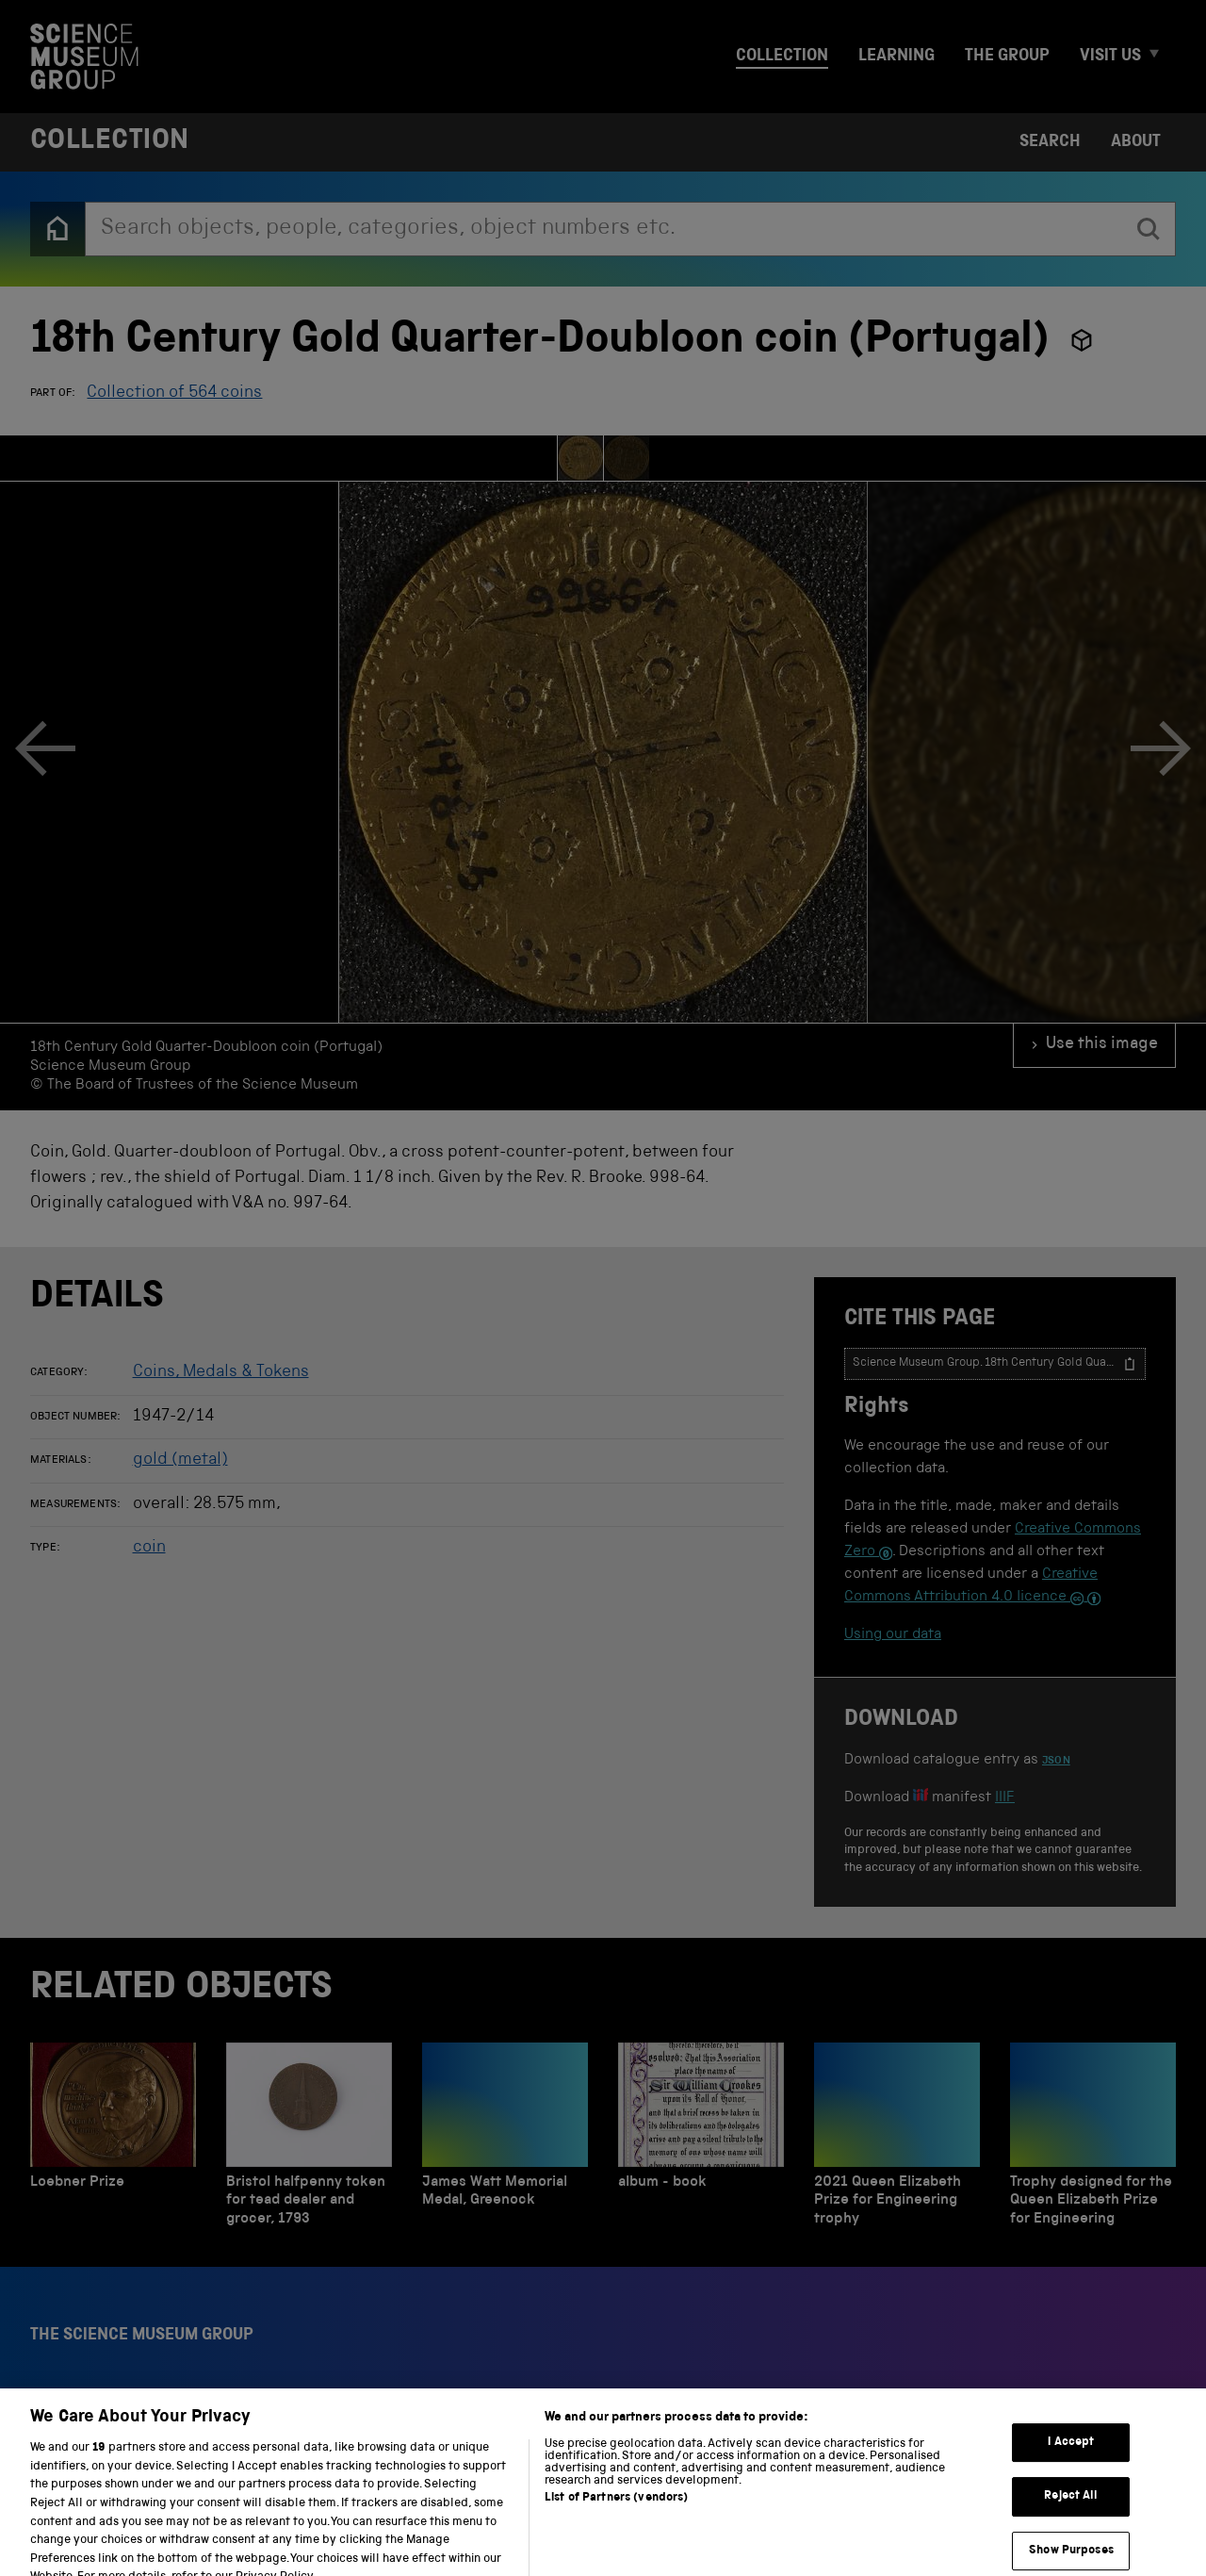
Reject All (1071, 2533)
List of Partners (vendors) (616, 2535)
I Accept (1071, 2478)
